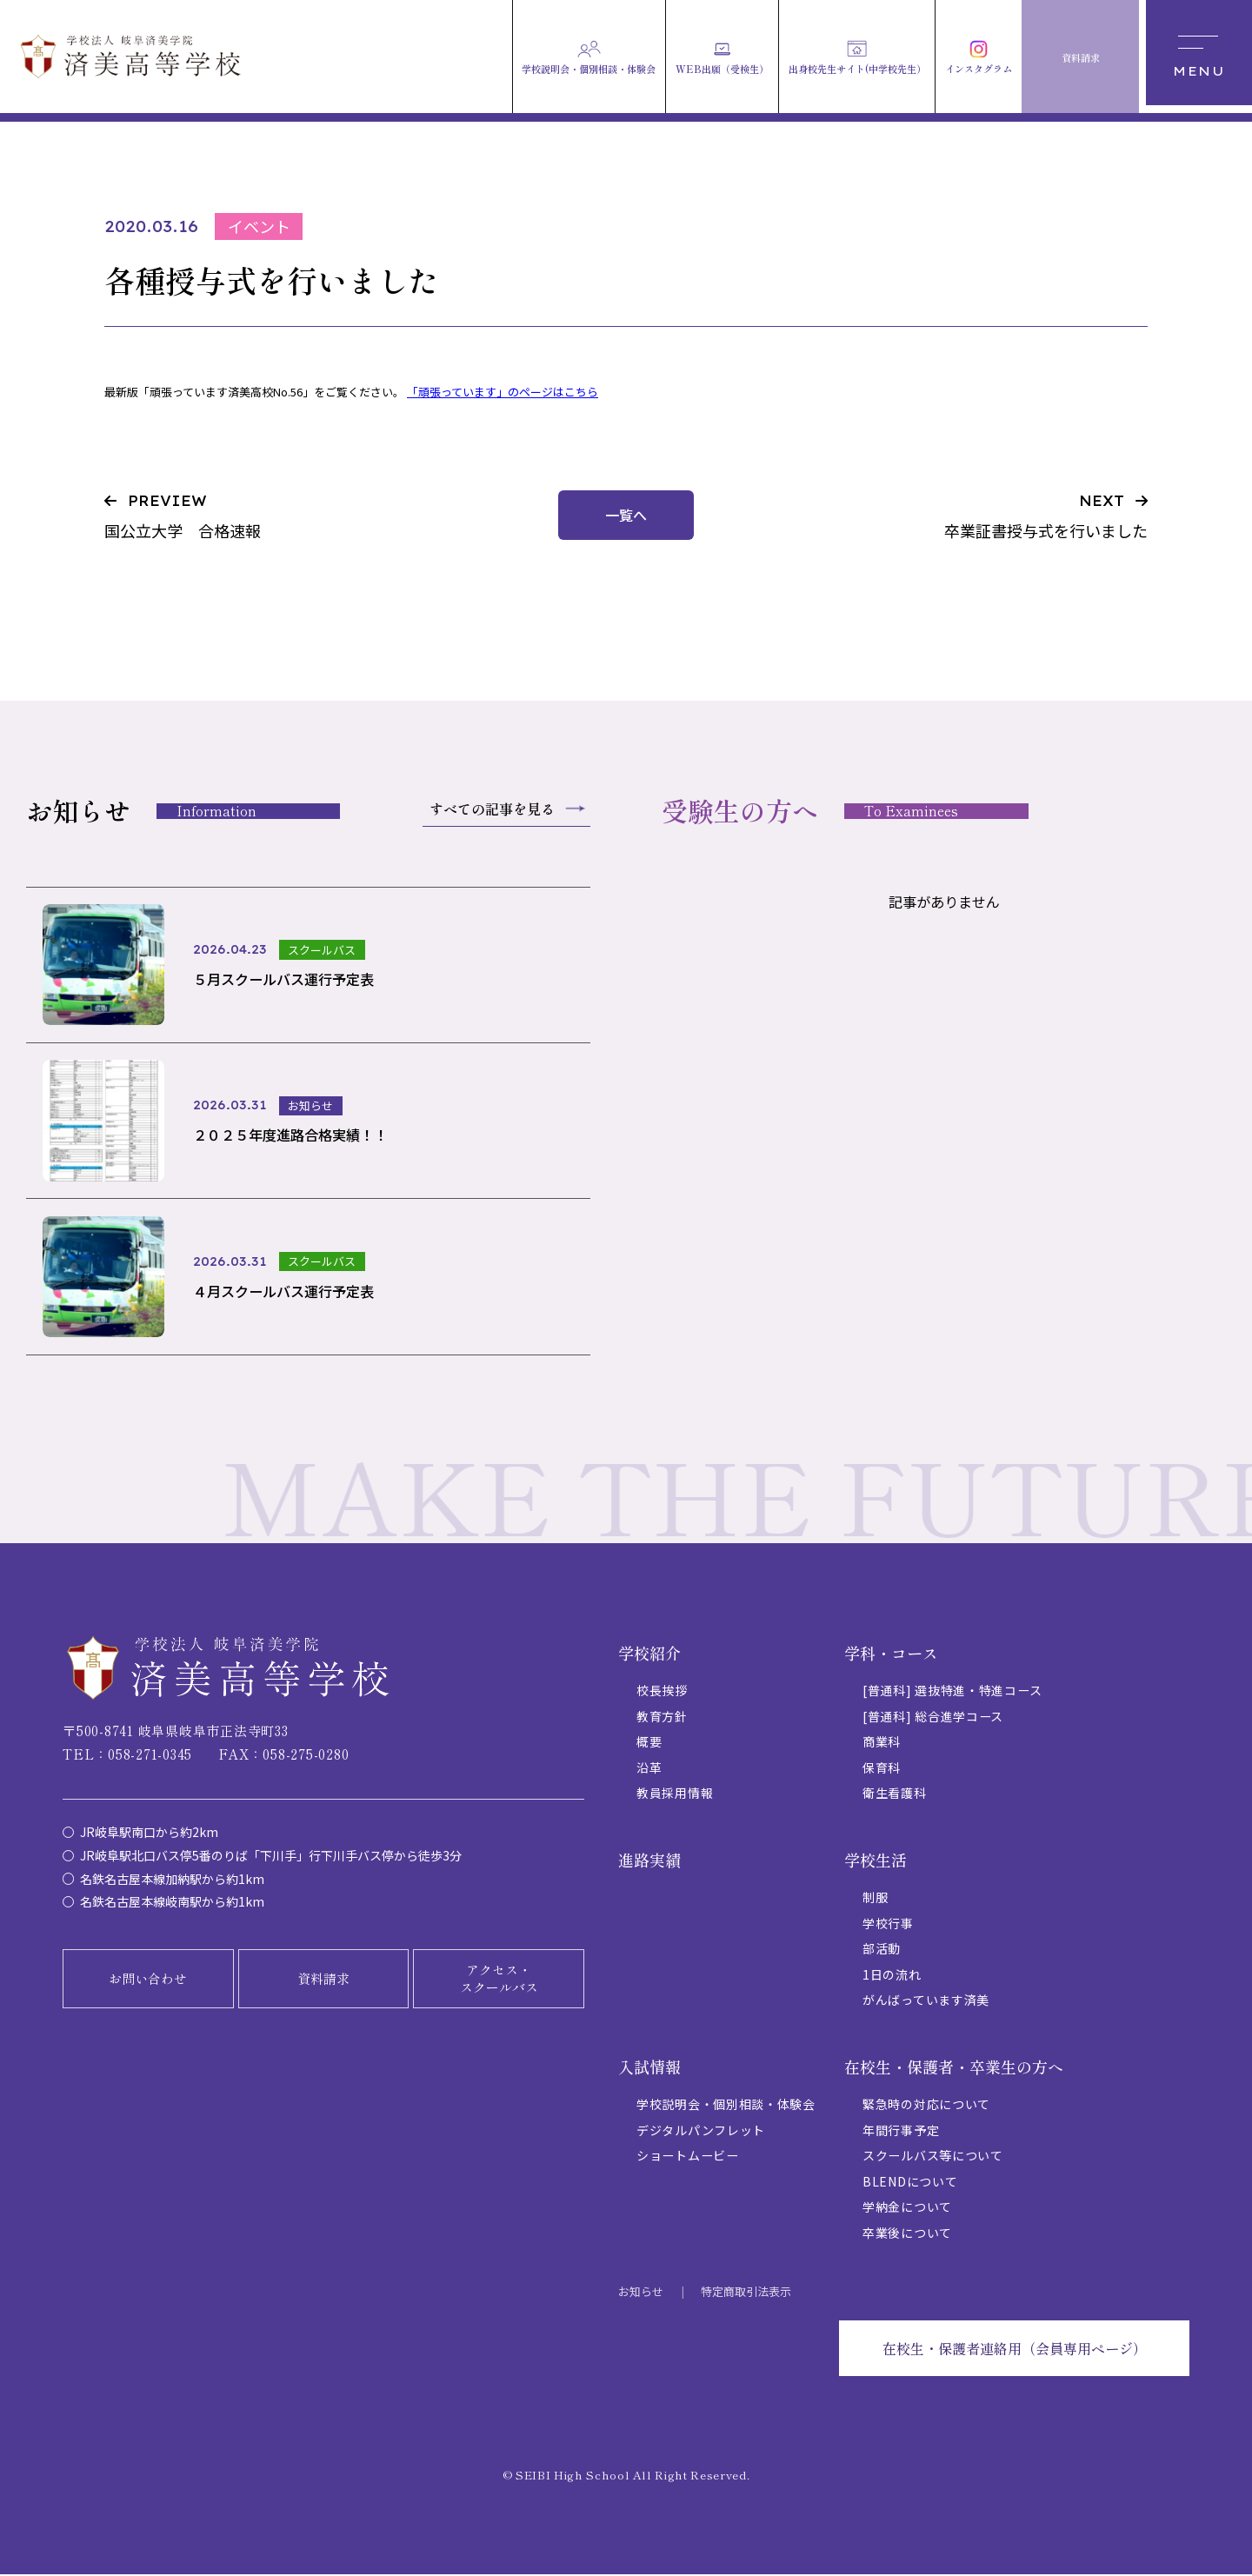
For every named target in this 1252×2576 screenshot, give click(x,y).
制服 (875, 1899)
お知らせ (640, 2293)
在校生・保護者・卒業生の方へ (953, 2068)
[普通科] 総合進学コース (932, 1718)
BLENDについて (909, 2183)
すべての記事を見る (492, 808)
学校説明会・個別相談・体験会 (726, 2106)
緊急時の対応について (926, 2106)
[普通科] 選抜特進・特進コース (952, 1692)
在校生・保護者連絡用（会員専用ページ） (1014, 2350)
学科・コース (891, 1654)
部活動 (881, 1951)
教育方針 (662, 1718)
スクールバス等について (932, 2158)
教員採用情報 (674, 1794)
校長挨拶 (662, 1692)
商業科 (881, 1744)
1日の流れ (892, 1976)
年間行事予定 (900, 2131)
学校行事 (888, 1925)
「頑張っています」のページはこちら (502, 391)
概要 (649, 1744)
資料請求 (323, 1980)
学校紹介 (649, 1654)
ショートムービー (687, 2158)
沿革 (649, 1769)
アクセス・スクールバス (499, 1980)
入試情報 (649, 2068)
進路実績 (649, 1861)
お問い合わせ (148, 1980)
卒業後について (907, 2234)
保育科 (881, 1769)
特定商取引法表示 (746, 2293)
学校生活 (875, 1861)
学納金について (907, 2208)
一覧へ (626, 514)
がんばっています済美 (925, 2001)
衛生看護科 (894, 1794)
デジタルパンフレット (700, 2131)
